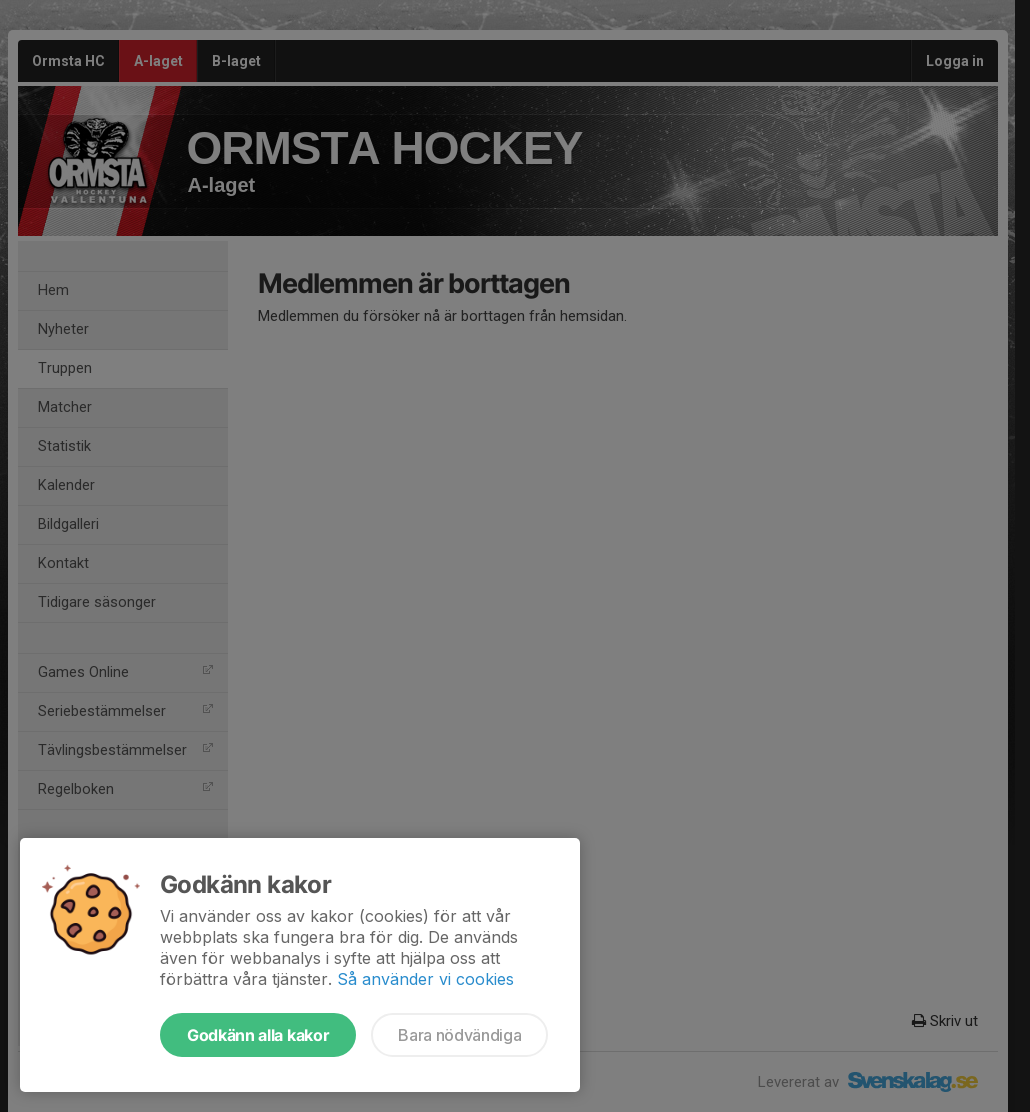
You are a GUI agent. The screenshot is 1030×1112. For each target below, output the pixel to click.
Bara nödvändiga (459, 1035)
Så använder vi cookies (425, 979)
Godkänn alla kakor (258, 1035)
